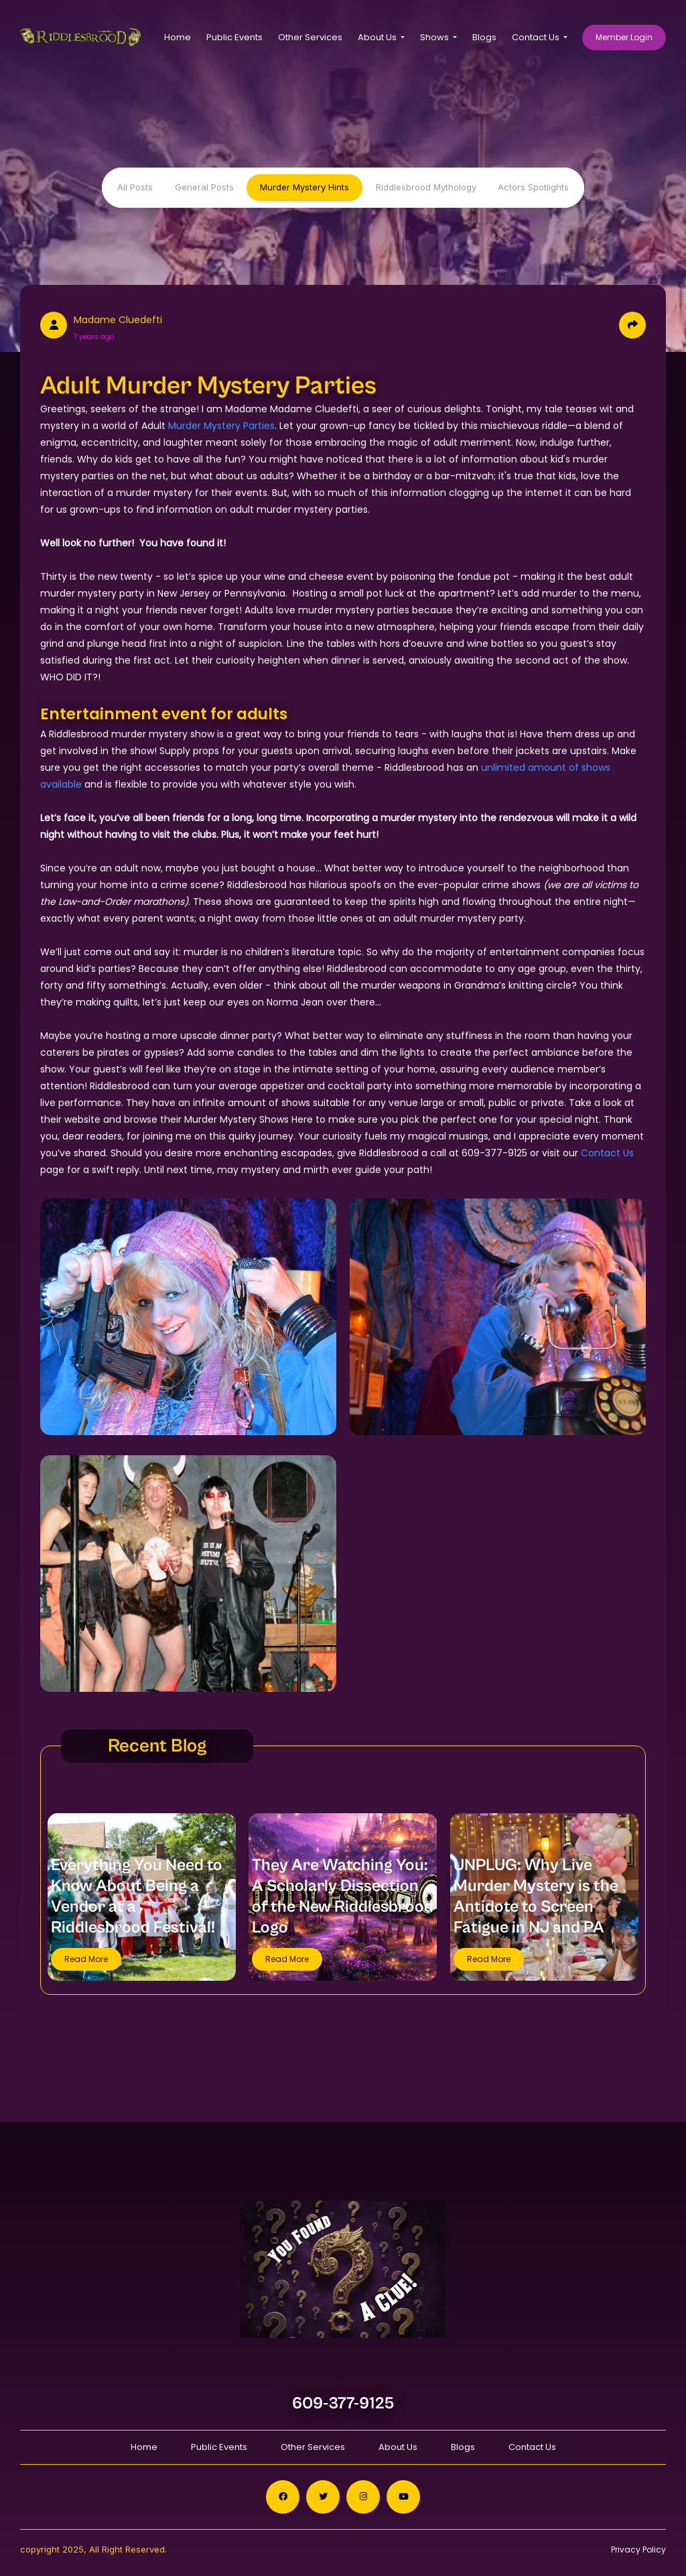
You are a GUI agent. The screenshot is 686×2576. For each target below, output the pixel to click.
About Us (398, 2447)
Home (177, 37)
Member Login (624, 37)
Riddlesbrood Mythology (426, 187)
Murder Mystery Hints (304, 187)
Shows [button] (435, 37)
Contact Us (607, 1153)
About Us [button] (378, 37)
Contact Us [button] (536, 37)
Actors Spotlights (533, 187)
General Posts (204, 187)
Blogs (484, 37)
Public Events (234, 37)
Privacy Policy (638, 2549)
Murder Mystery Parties (221, 425)
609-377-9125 (343, 2403)
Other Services (310, 37)
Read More (86, 1959)
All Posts (135, 187)
